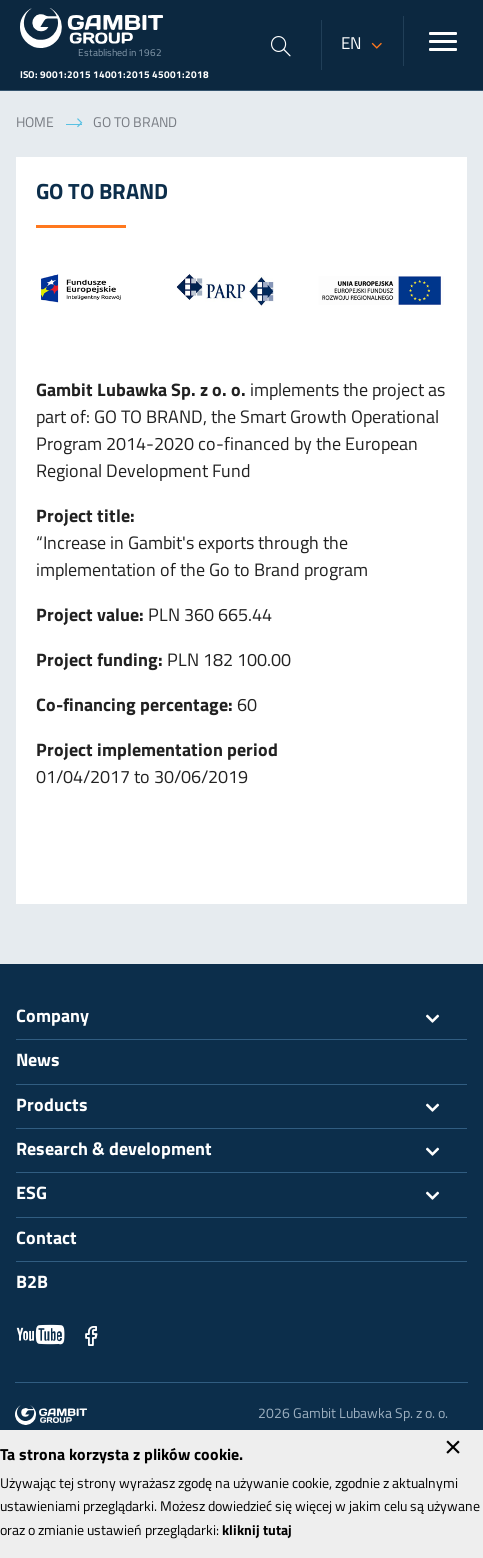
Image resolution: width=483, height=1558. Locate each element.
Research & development (241, 1151)
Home (35, 123)
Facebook (91, 1335)
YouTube (41, 1335)
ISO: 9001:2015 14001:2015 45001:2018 (114, 75)
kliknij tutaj (257, 1531)
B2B (32, 1283)
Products (241, 1107)
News (38, 1061)
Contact (46, 1239)
